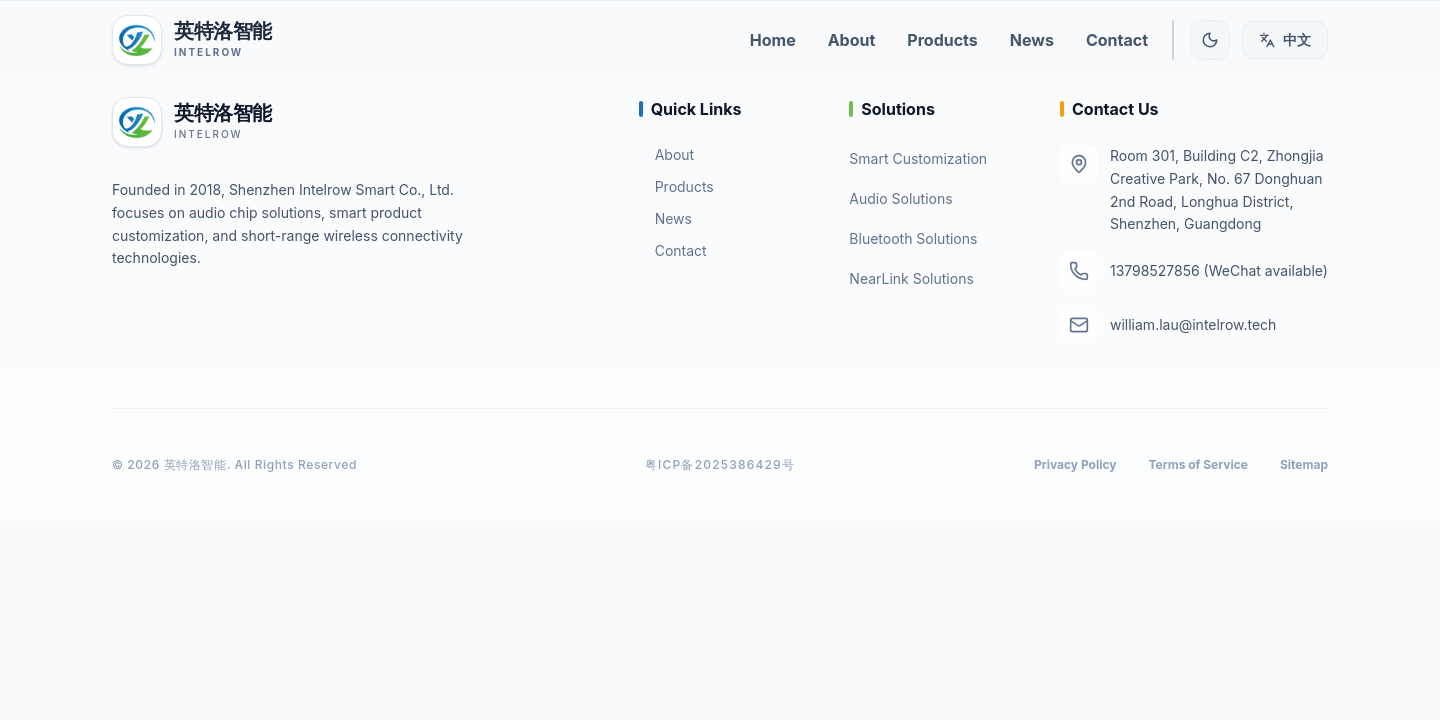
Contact (673, 250)
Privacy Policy (1075, 464)
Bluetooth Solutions (913, 238)
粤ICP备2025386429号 (720, 464)
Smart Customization (918, 158)
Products (676, 186)
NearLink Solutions (911, 278)
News (665, 218)
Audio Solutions (900, 198)
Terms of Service (1198, 464)
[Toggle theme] (1210, 40)
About (666, 154)
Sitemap (1304, 464)
